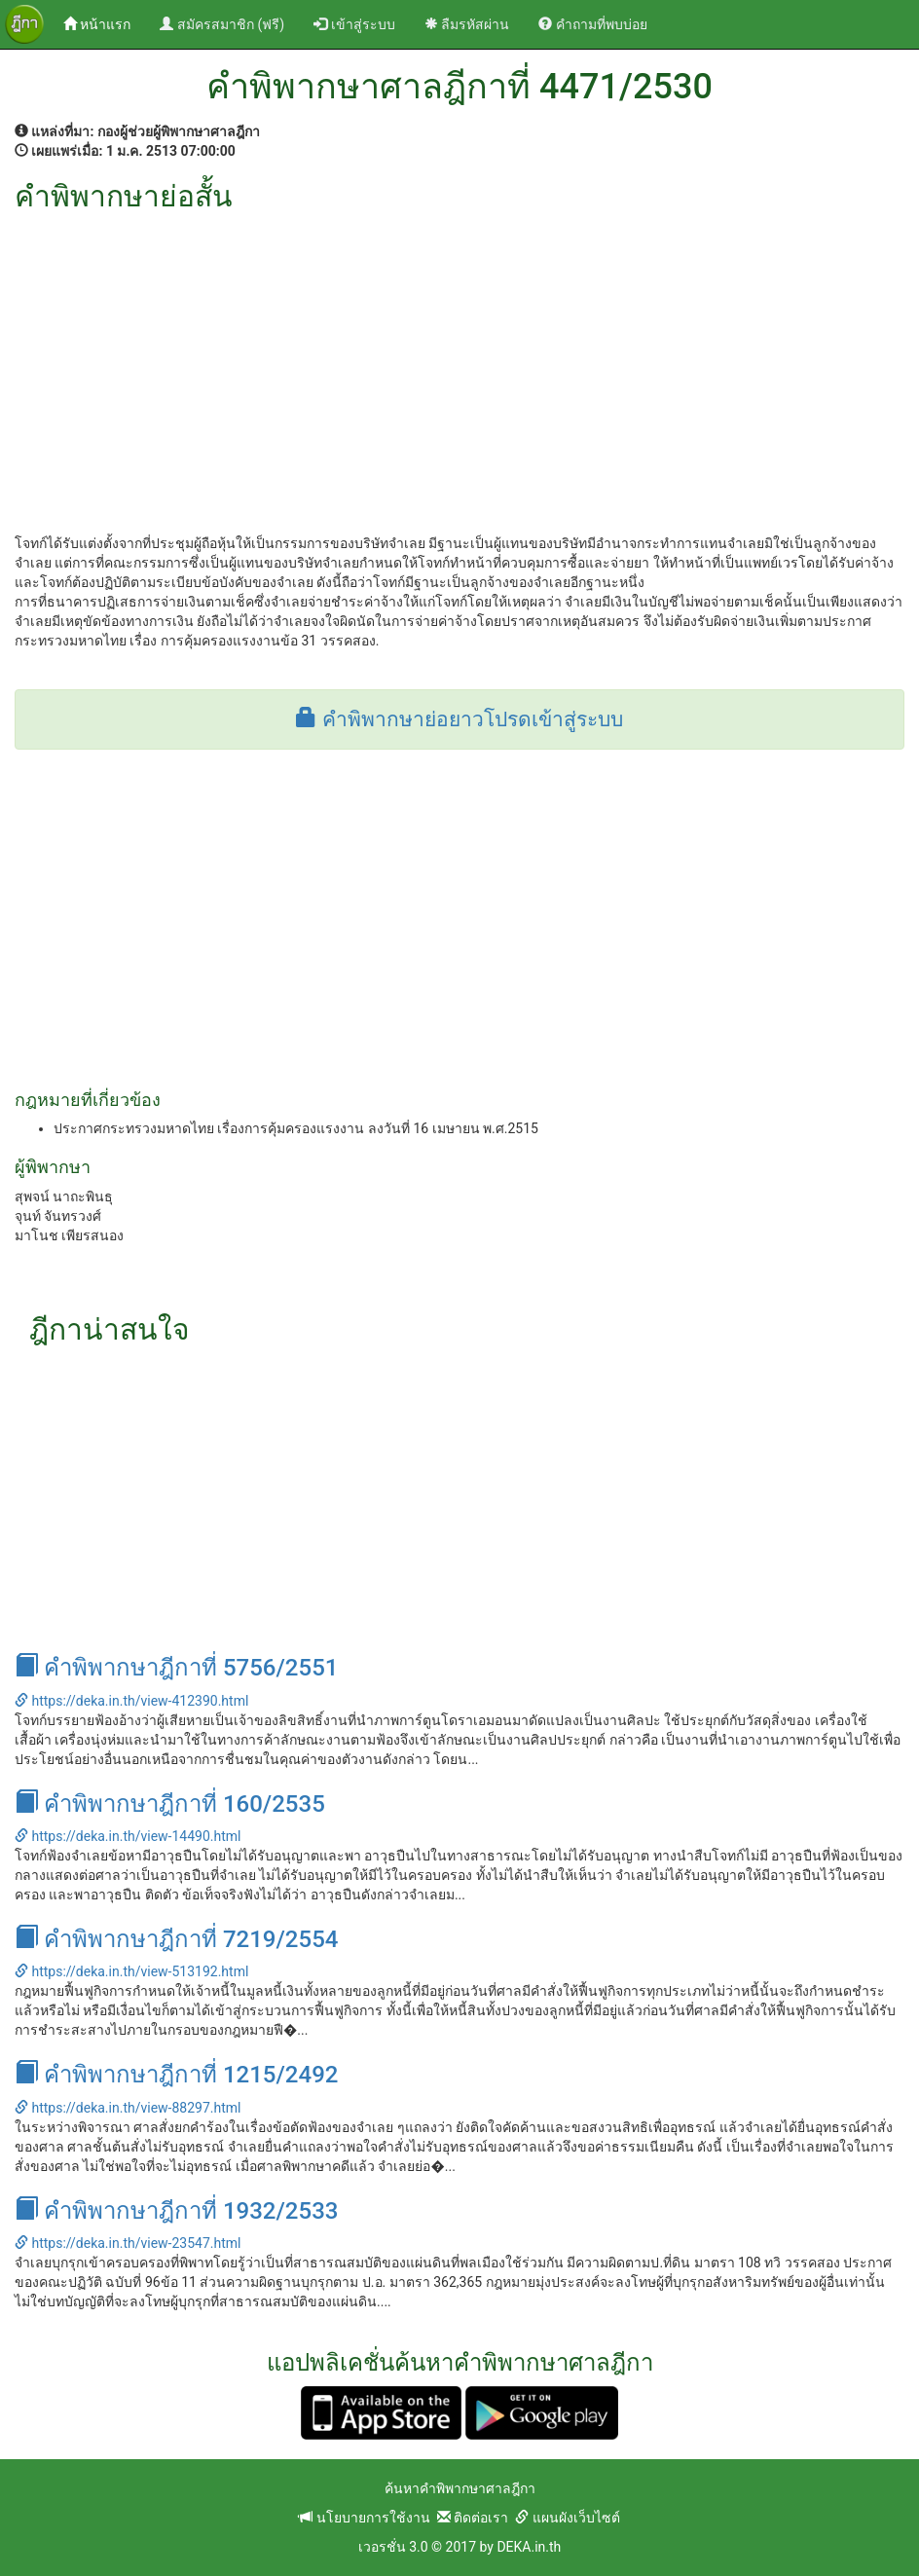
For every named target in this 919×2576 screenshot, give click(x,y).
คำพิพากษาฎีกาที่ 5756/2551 (176, 1667)
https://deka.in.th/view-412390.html (131, 1701)
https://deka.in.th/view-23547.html (127, 2243)
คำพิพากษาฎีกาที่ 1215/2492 (176, 2074)
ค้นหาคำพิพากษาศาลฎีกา (460, 2488)
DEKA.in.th (528, 2547)
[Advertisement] (459, 358)
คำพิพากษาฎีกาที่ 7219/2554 (176, 1939)
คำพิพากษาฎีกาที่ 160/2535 (170, 1804)
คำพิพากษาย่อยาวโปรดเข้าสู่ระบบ (459, 719)
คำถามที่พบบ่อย (592, 24)
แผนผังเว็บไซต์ (567, 2517)
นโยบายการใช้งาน (364, 2517)
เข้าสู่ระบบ (353, 24)
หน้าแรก (104, 23)
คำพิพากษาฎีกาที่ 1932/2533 (176, 2211)
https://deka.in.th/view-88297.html (127, 2108)
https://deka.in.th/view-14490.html (127, 1836)
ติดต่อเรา (472, 2517)
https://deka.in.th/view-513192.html (131, 1971)
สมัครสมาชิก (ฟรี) (222, 24)
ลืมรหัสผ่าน (466, 24)
